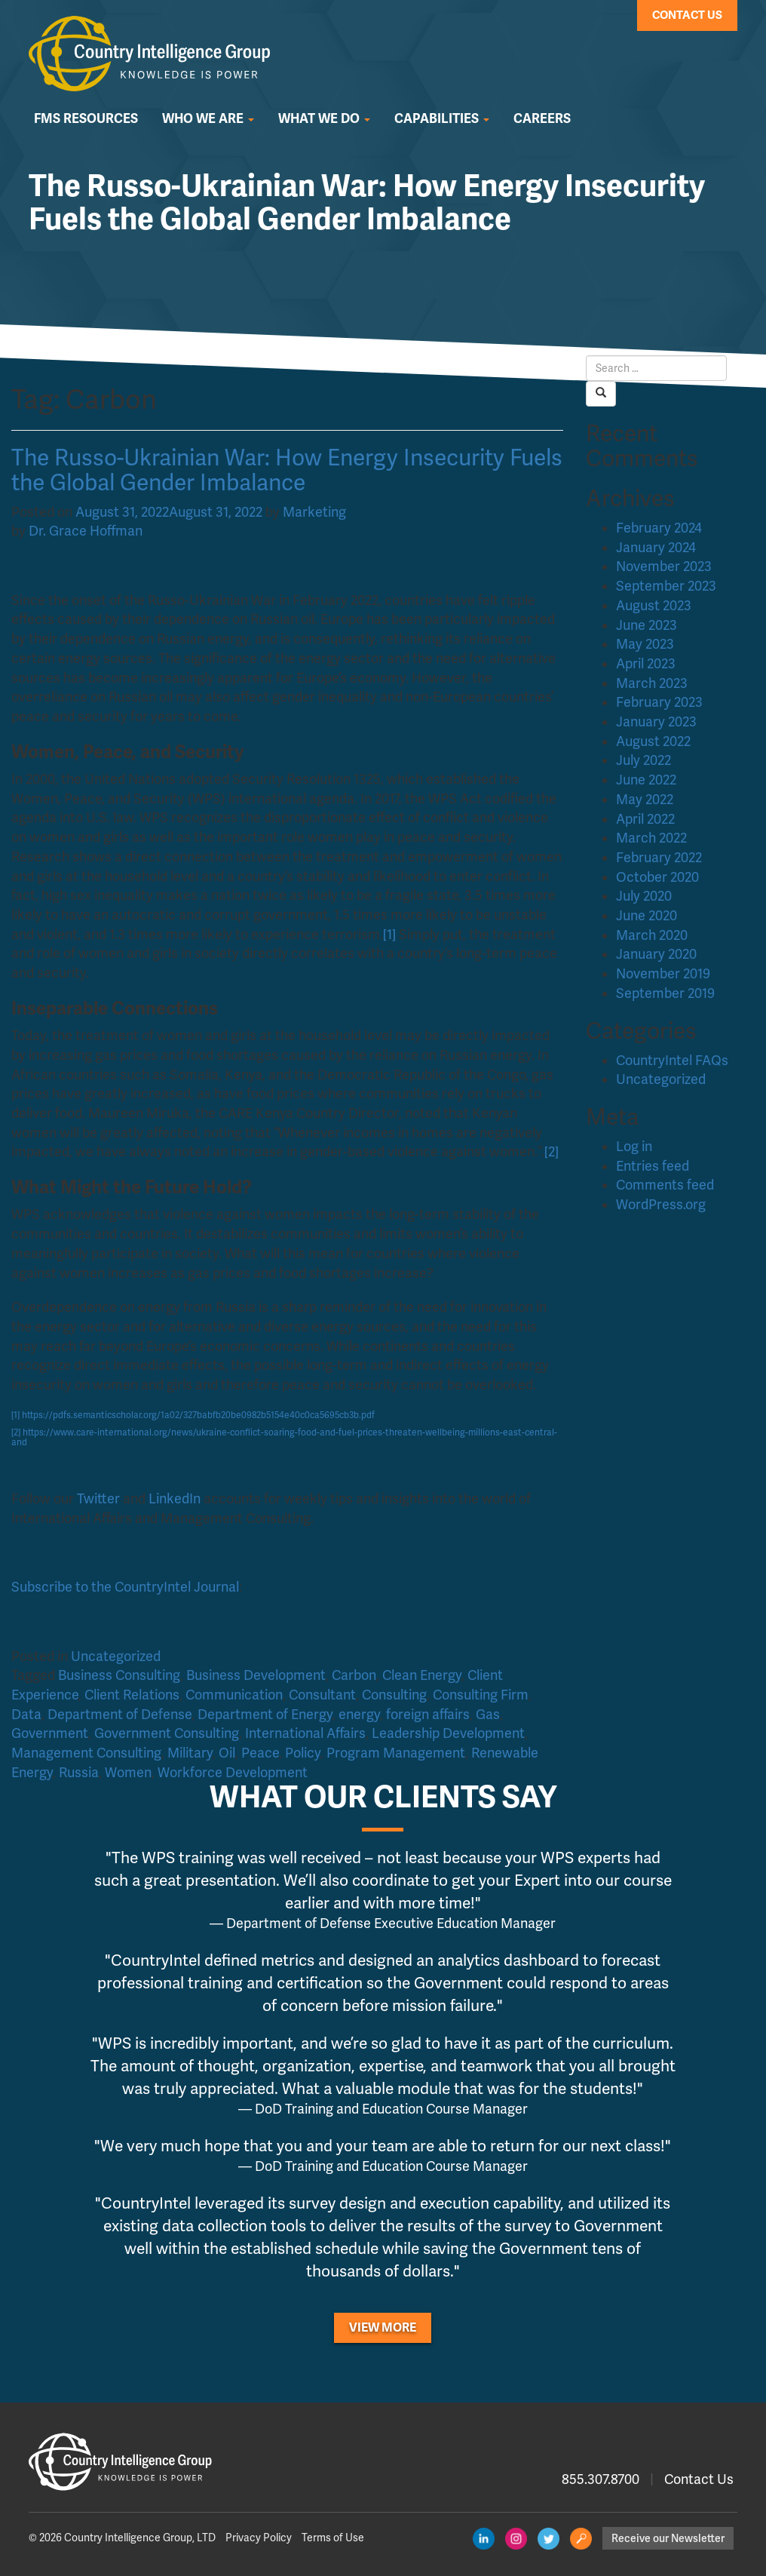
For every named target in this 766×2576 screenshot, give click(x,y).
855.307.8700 (600, 2479)
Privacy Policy (258, 2537)
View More (382, 2327)
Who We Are (208, 119)
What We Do (324, 119)
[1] (15, 1415)
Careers (542, 119)
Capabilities (441, 119)
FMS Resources (86, 119)
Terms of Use (333, 2537)
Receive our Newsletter (668, 2538)
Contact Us (687, 15)
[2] (15, 1432)
